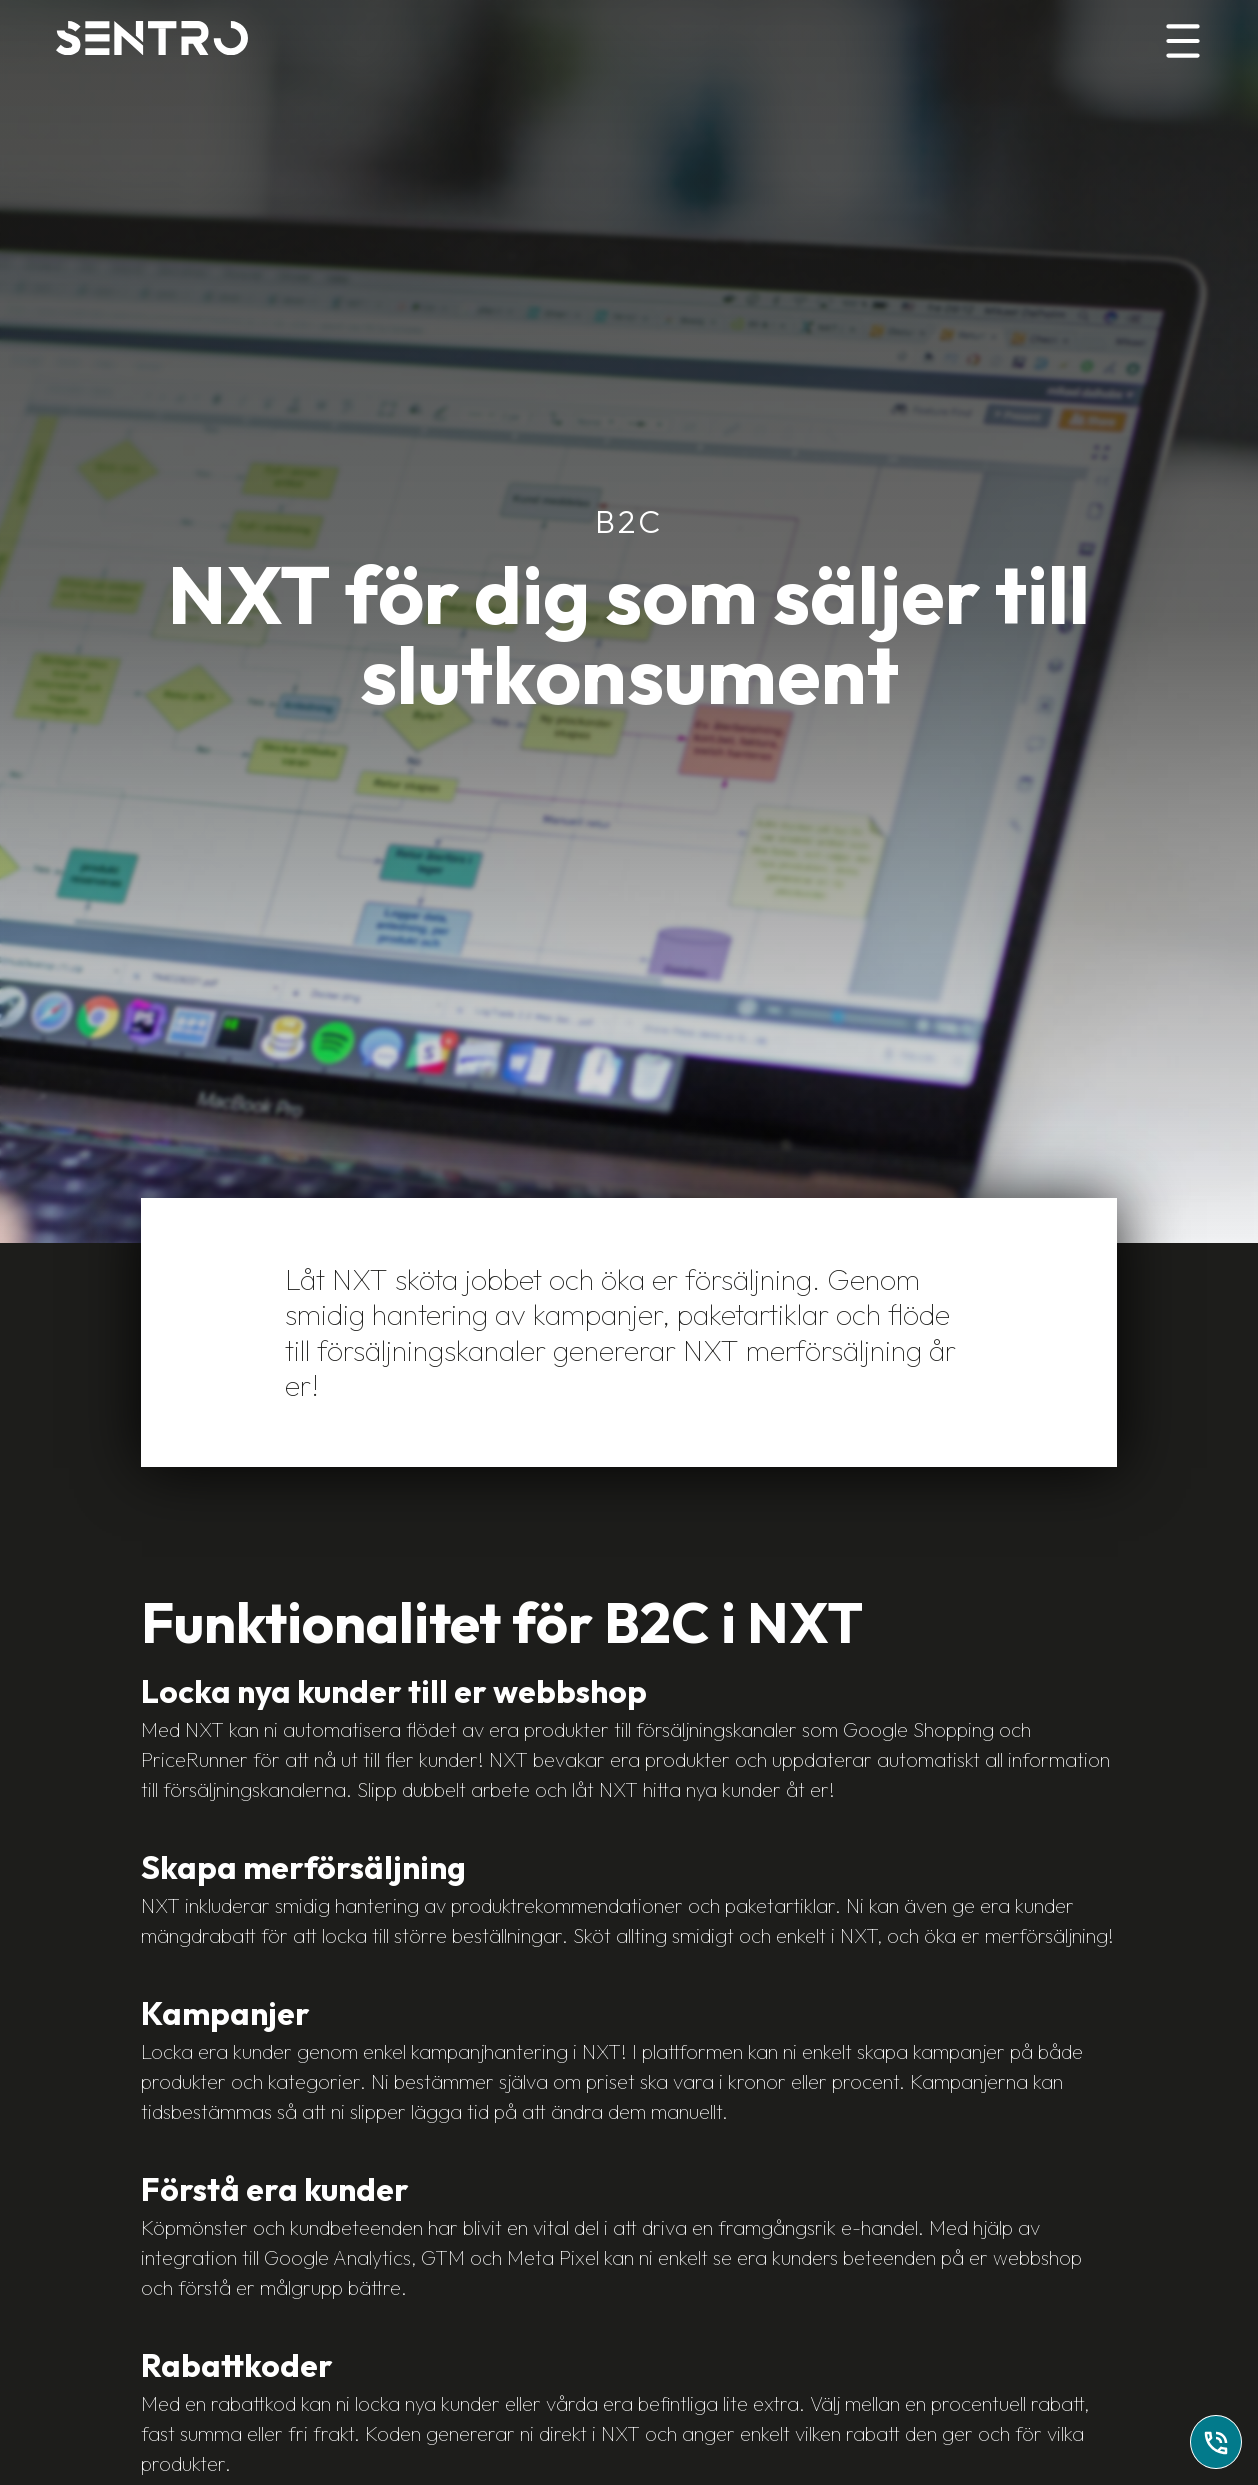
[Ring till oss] (1216, 2442)
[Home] (152, 38)
